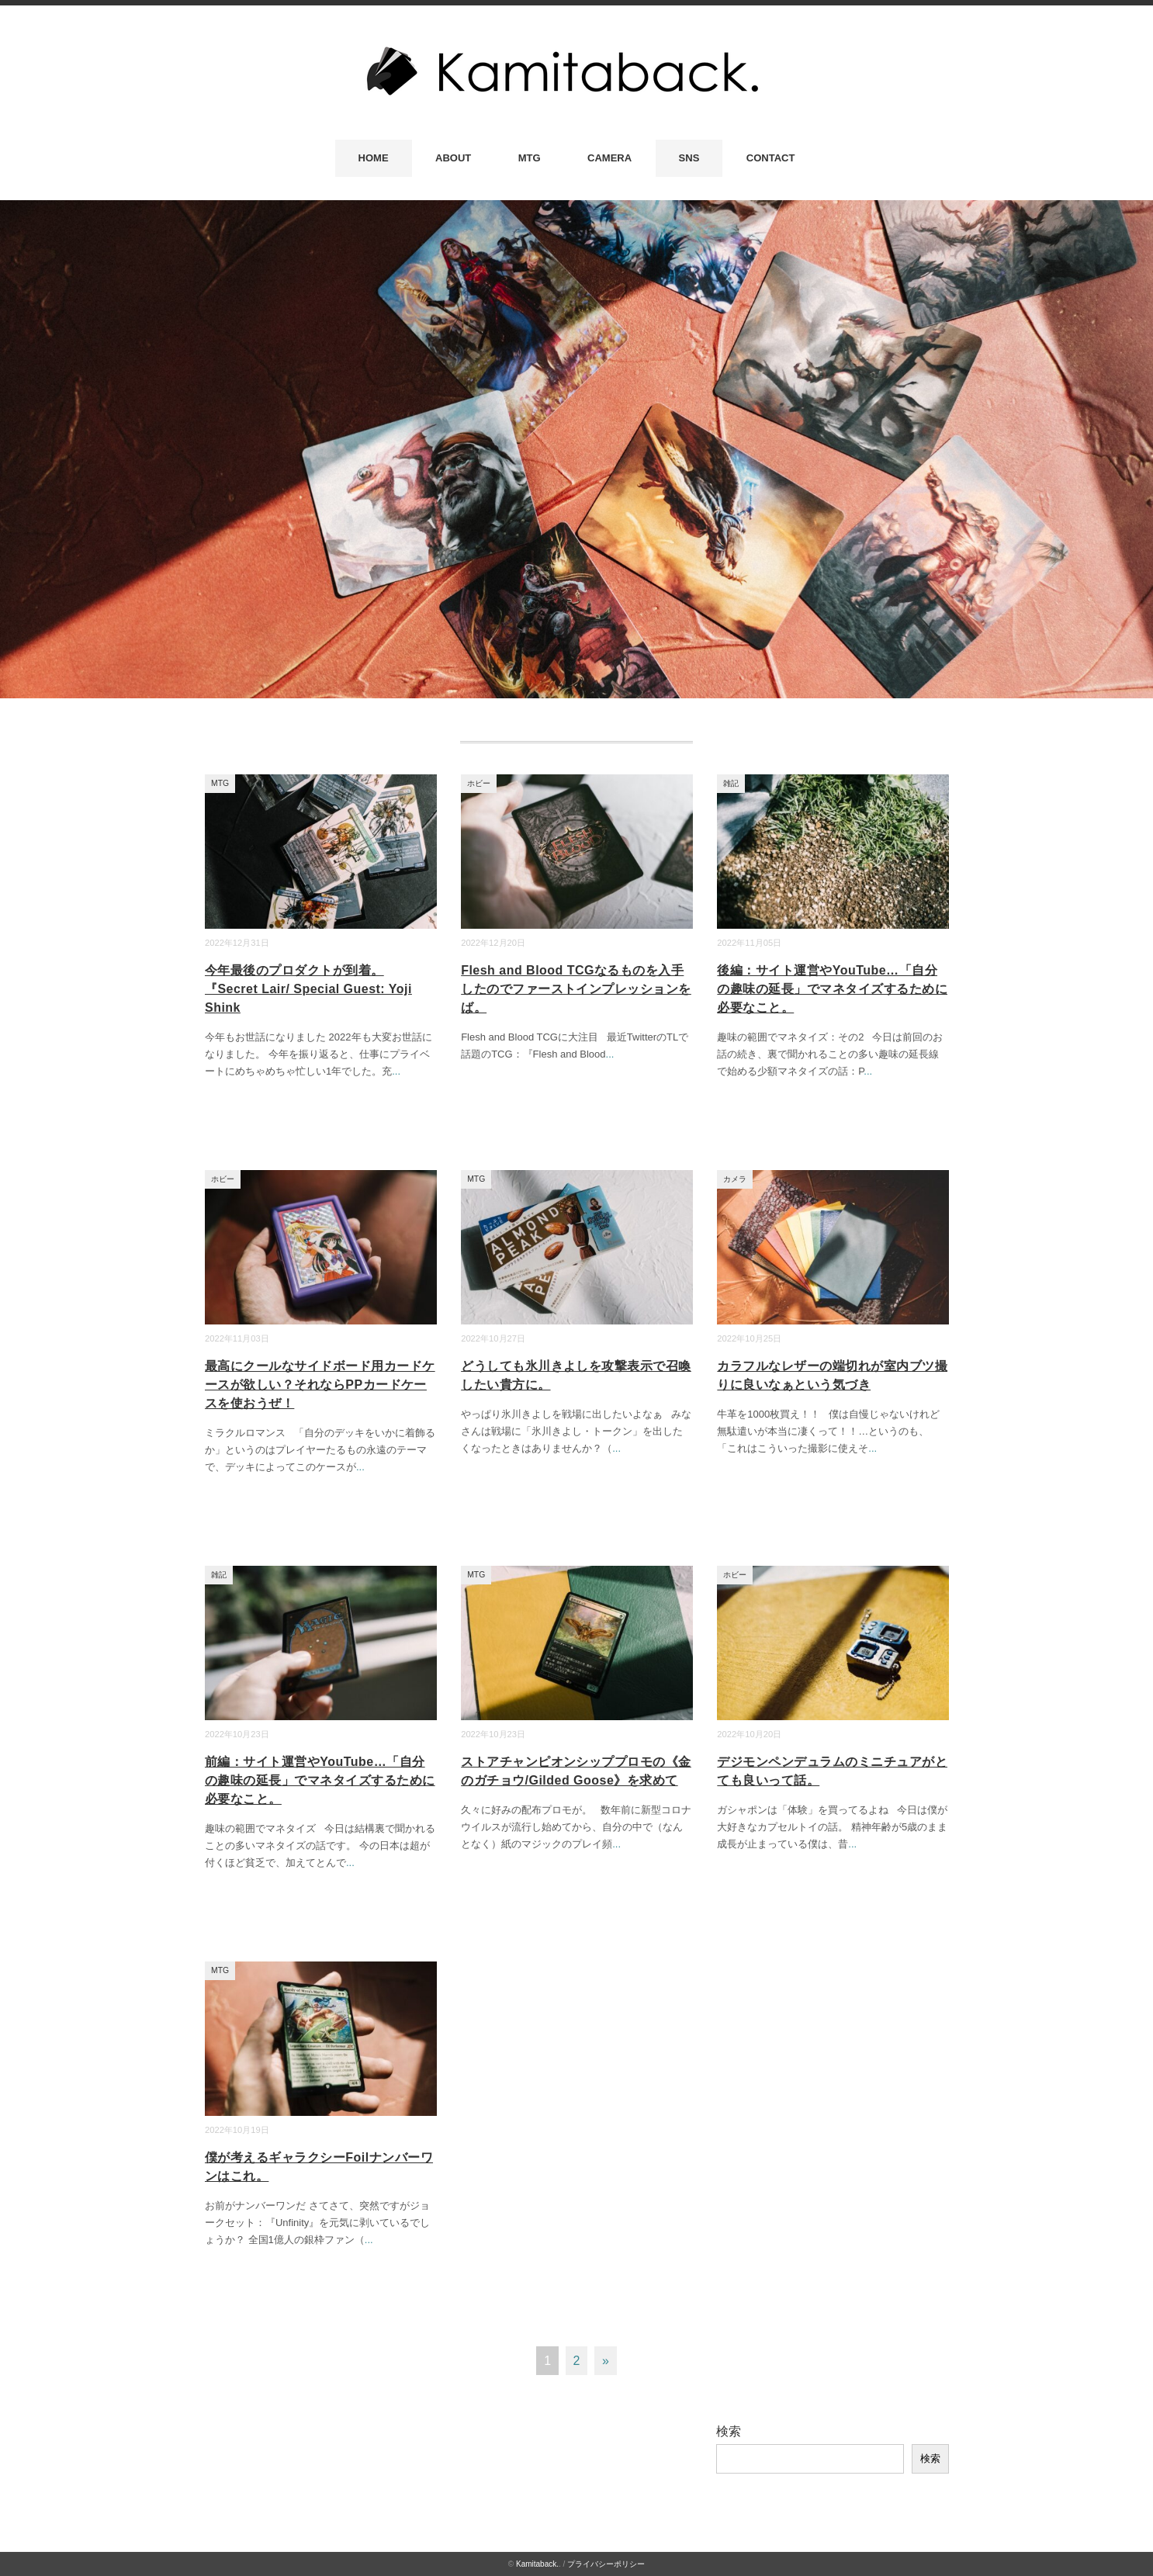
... (396, 1071)
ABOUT (453, 158)
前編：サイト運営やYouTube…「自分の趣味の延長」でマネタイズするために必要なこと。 (320, 1780)
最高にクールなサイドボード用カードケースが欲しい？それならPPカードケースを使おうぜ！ (320, 1384)
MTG (529, 158)
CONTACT (770, 158)
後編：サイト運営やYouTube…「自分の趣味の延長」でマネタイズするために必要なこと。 (832, 989)
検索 (728, 2431)
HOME (373, 158)
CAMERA (609, 158)
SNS (689, 158)
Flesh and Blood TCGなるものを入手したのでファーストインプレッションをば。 (576, 989)
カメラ (734, 1179)
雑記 (731, 783)
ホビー (478, 783)
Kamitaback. (537, 2564)
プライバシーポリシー (606, 2564)
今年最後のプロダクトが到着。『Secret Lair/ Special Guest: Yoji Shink (308, 989)
